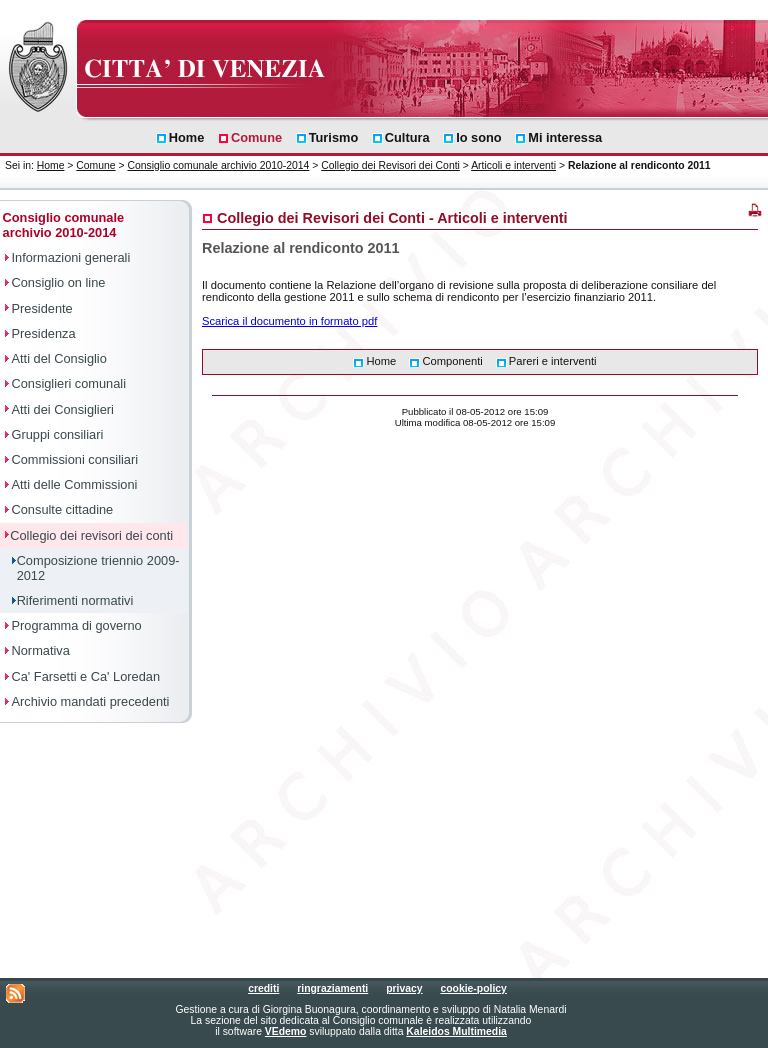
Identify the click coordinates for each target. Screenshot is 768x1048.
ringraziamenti (332, 988)
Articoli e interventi (513, 165)
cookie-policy (473, 988)
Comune (95, 165)
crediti (263, 988)
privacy (404, 988)
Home (51, 165)
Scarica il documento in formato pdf (289, 321)
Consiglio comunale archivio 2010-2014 (218, 165)
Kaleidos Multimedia (456, 1031)
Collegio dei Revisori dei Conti (390, 165)
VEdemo (286, 1031)
